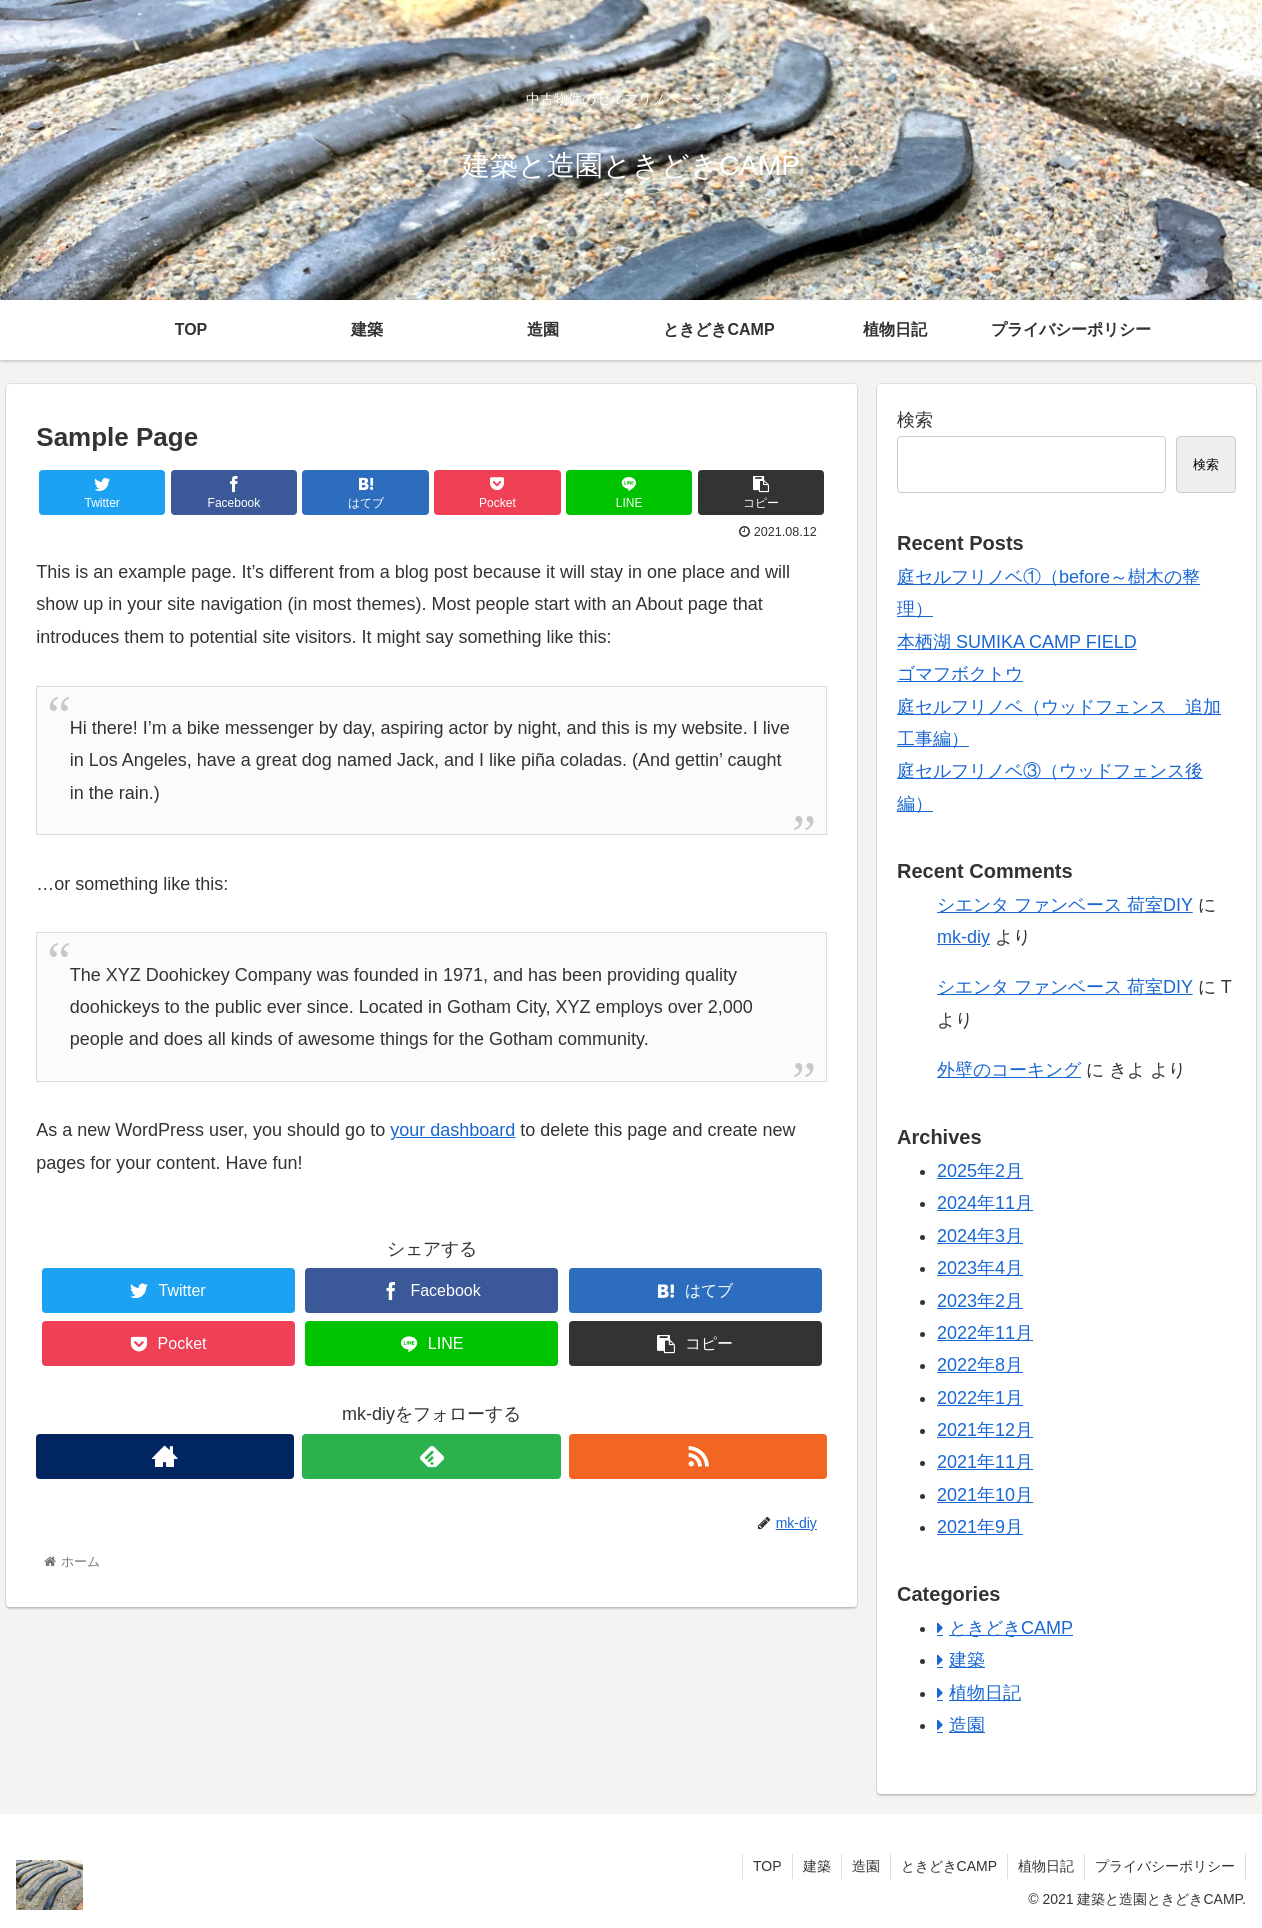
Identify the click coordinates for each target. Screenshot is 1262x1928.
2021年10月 (985, 1495)
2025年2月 (980, 1171)
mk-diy (963, 937)
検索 (915, 420)
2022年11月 (985, 1333)
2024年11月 (985, 1203)
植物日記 (985, 1693)
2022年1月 (980, 1398)
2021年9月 (980, 1527)
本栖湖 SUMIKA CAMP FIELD (1017, 642)
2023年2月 (980, 1301)
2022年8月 (980, 1365)
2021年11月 (985, 1462)
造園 (967, 1725)
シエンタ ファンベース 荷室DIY (1065, 905)
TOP (767, 1866)
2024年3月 (980, 1236)
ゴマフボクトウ (960, 674)
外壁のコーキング (1009, 1070)
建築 (967, 1660)
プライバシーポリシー (1165, 1866)
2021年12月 (985, 1430)
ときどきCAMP (1011, 1628)
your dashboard (452, 1130)
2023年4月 (980, 1268)
